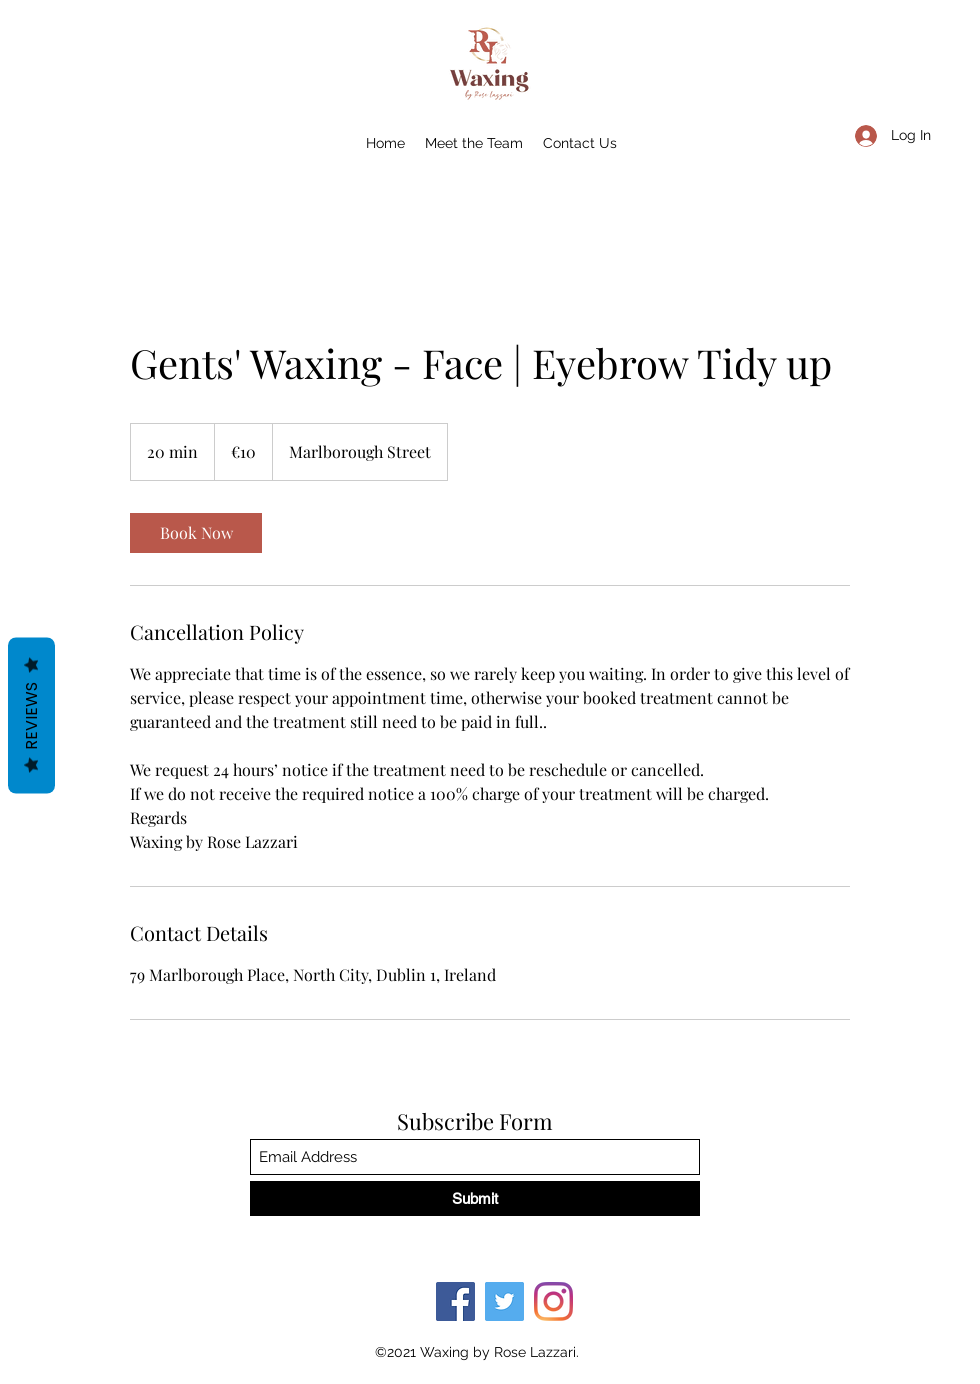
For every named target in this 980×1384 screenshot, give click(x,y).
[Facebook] (455, 1301)
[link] (196, 533)
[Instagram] (553, 1301)
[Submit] (475, 1198)
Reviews (31, 716)
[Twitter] (504, 1301)
